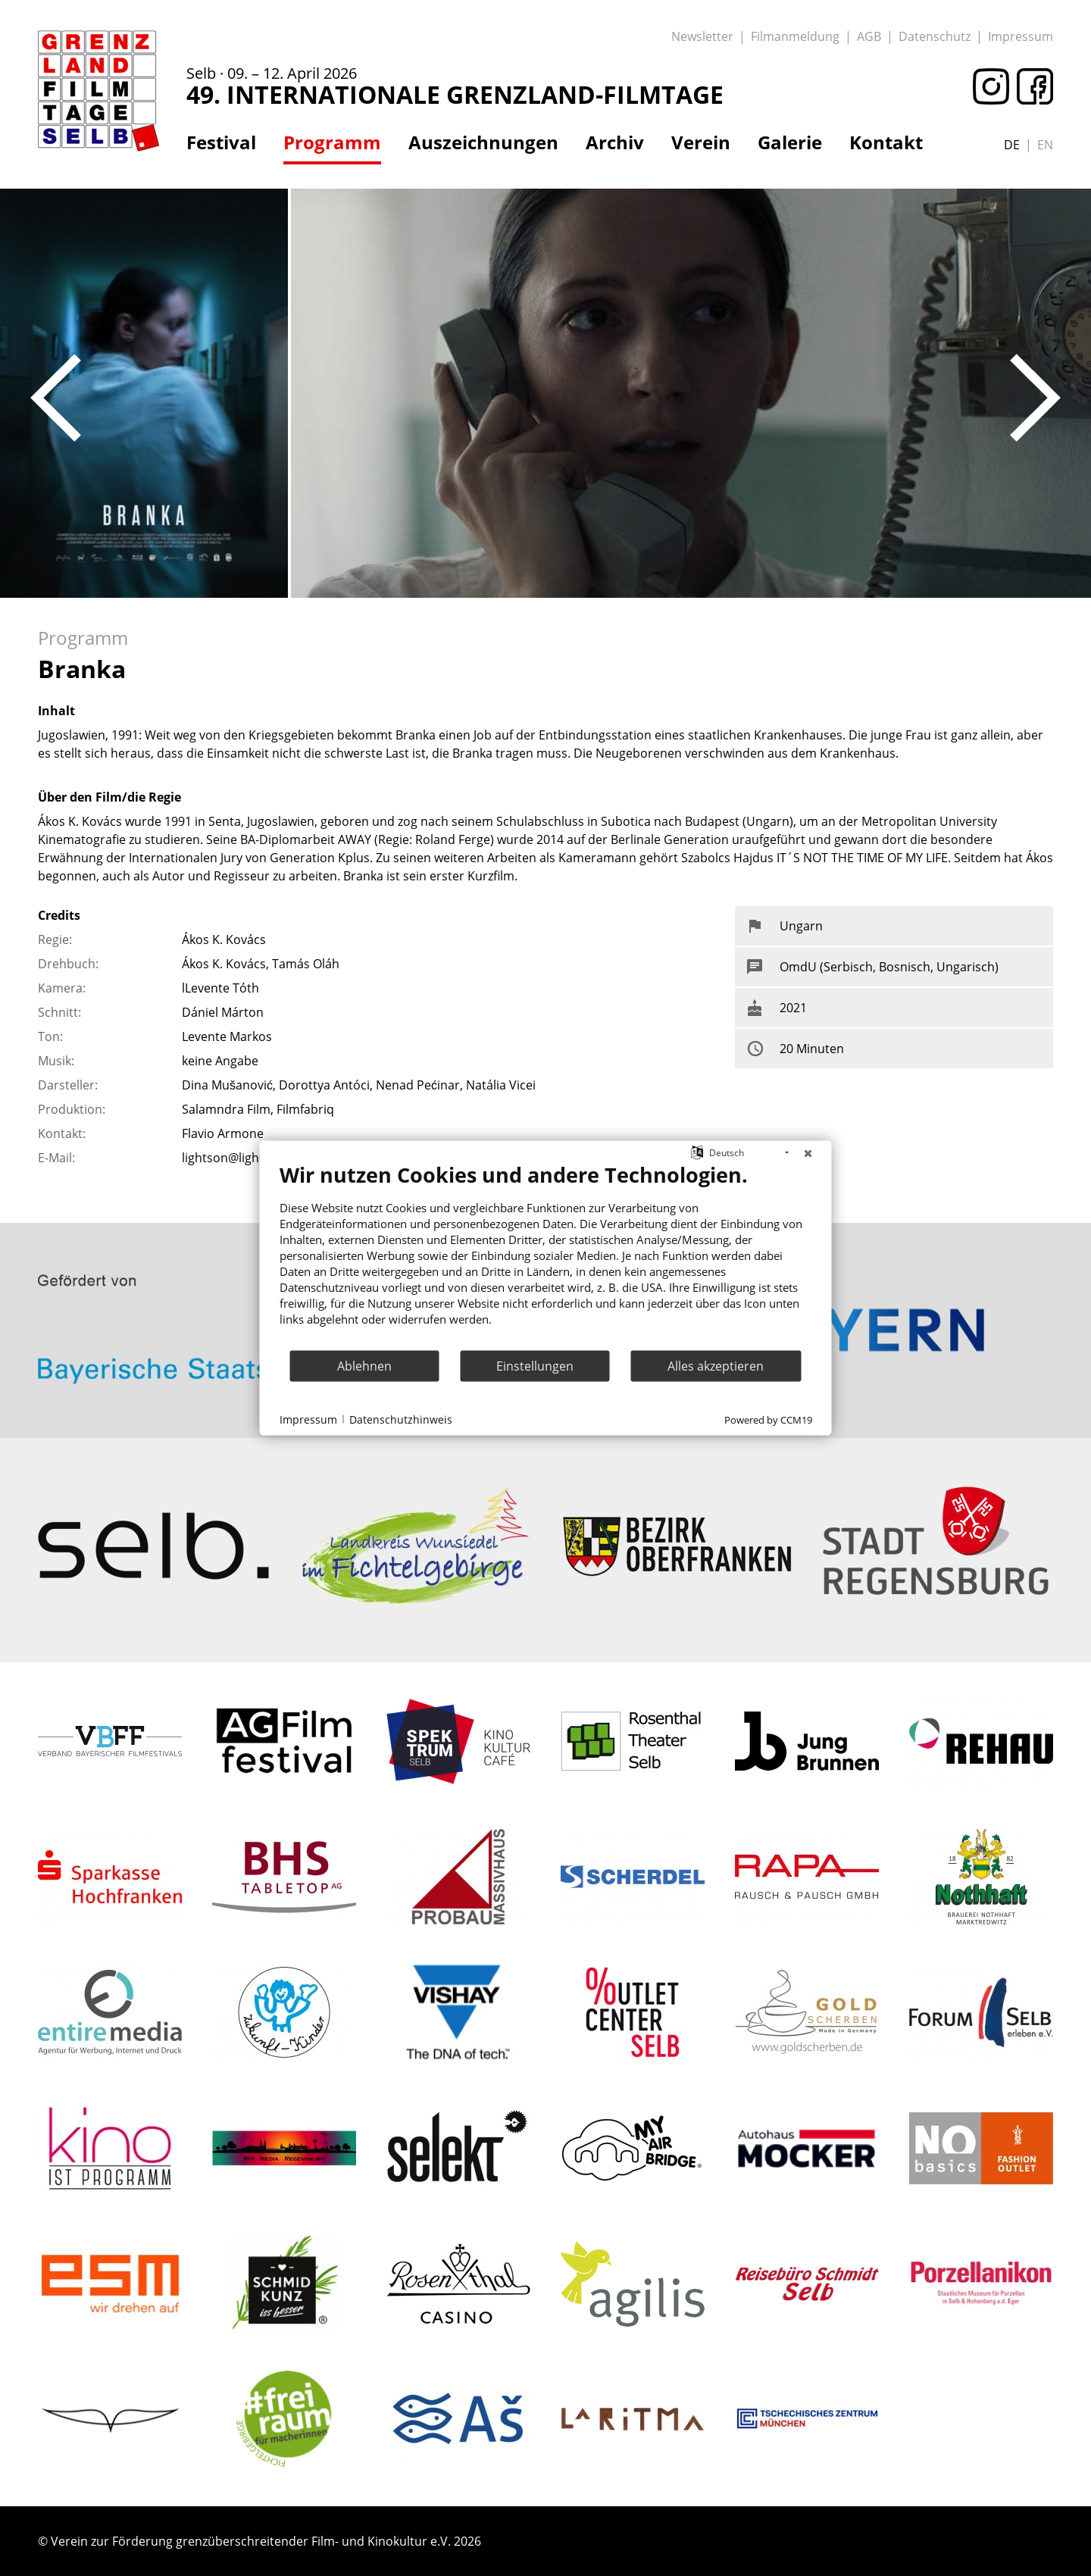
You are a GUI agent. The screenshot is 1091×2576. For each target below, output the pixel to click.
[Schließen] (808, 1153)
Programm (332, 142)
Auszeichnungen (483, 142)
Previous (55, 398)
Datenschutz (935, 36)
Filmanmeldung (795, 36)
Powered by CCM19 (768, 1420)
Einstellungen (535, 1365)
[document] (546, 1256)
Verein (700, 142)
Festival (221, 142)
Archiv (615, 142)
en (1045, 144)
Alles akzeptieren (715, 1365)
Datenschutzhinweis (400, 1418)
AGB (869, 36)
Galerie (790, 142)
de (1012, 144)
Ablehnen (364, 1365)
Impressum (1020, 36)
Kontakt (886, 142)
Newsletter (702, 36)
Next (1035, 398)
